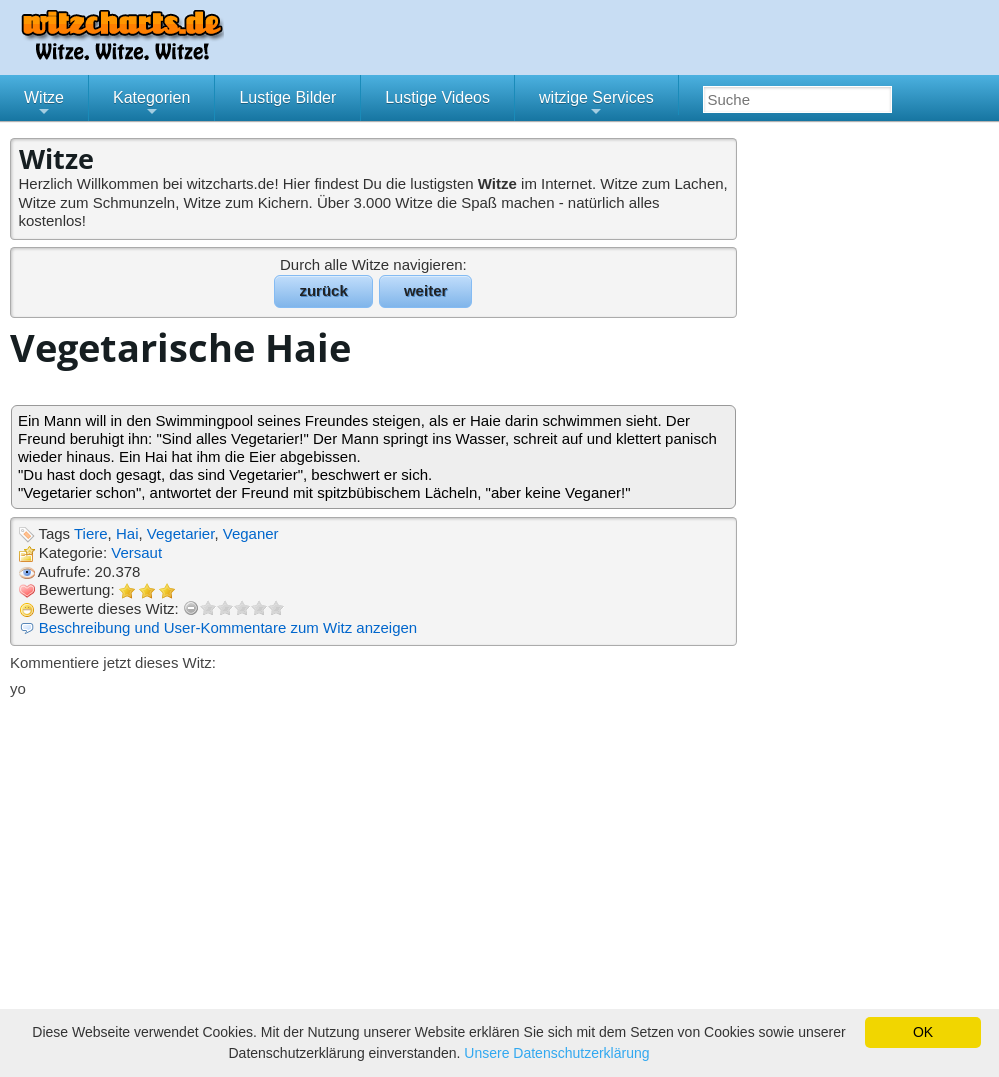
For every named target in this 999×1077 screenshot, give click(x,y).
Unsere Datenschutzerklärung (556, 1053)
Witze (44, 105)
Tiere (91, 533)
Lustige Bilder (287, 97)
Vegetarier (181, 533)
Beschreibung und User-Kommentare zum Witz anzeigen (228, 627)
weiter (425, 290)
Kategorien (151, 105)
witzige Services (596, 105)
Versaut (136, 552)
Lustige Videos (437, 97)
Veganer (251, 533)
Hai (127, 533)
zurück (323, 290)
